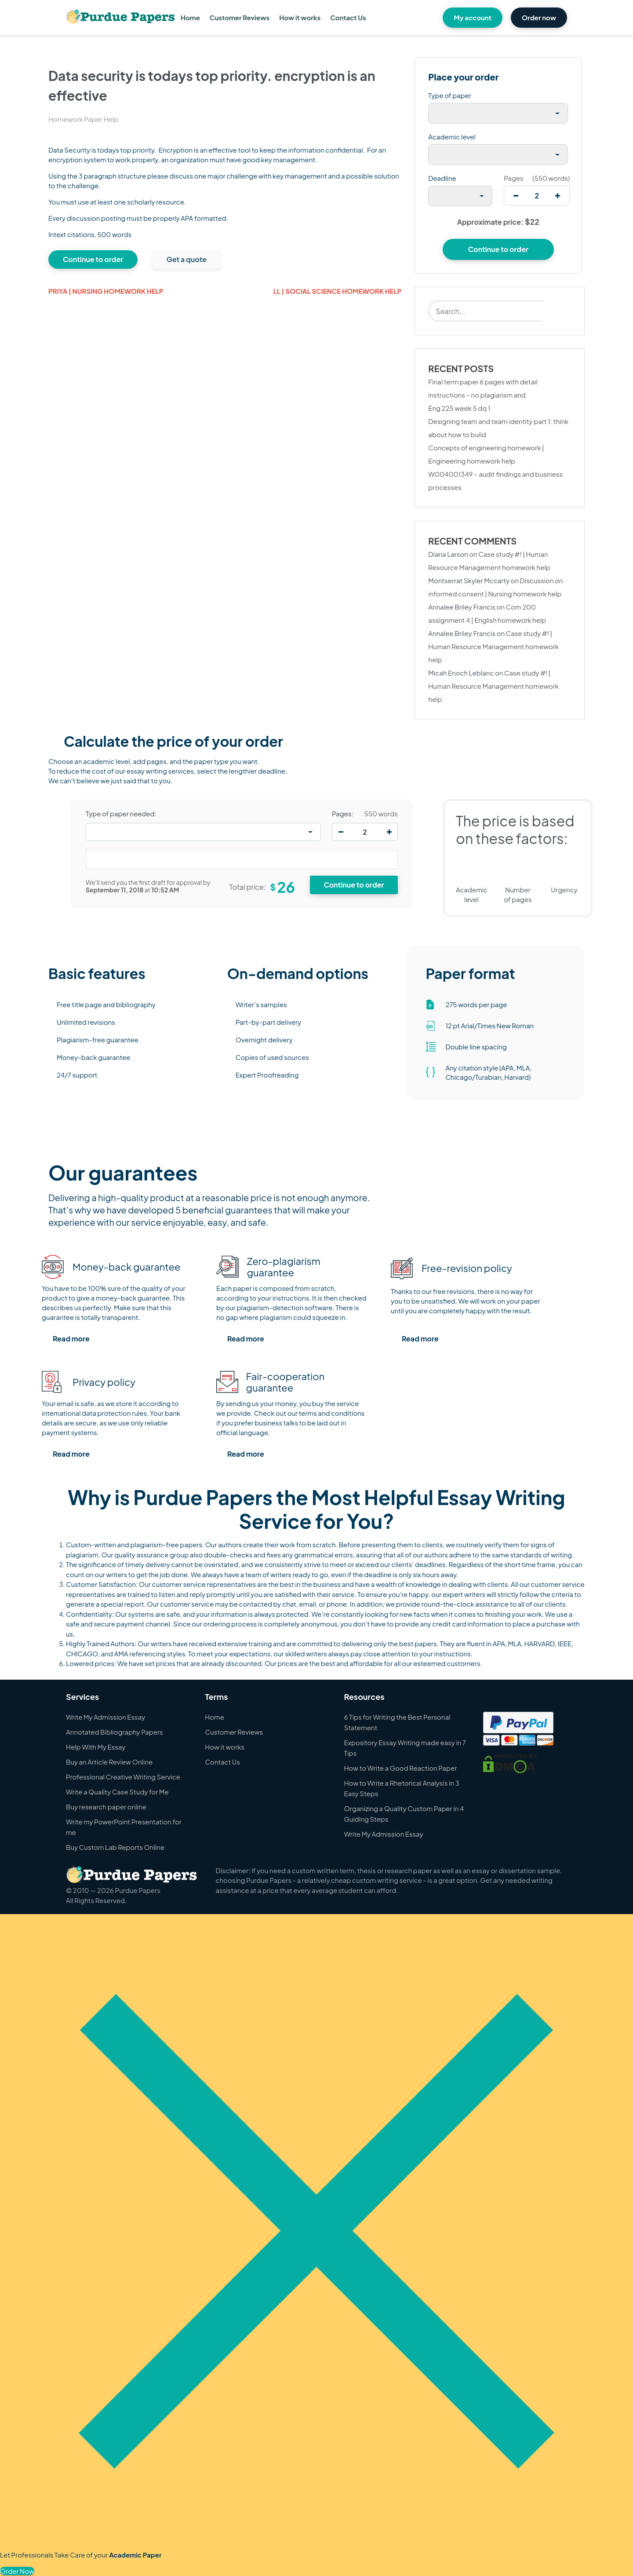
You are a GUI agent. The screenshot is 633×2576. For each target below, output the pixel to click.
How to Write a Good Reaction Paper (400, 1768)
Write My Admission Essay (105, 1717)
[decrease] (515, 195)
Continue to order (93, 259)
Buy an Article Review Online (109, 1762)
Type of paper (449, 95)
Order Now (17, 2571)
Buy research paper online (106, 1806)
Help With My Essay (96, 1747)
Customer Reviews (239, 17)
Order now (539, 17)
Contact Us (348, 17)
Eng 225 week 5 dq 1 (459, 408)
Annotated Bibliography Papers (114, 1732)
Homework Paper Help (83, 119)
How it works (299, 17)
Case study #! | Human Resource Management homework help (493, 646)
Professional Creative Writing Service (123, 1776)
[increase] (557, 195)
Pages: (342, 814)
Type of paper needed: (121, 814)
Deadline (442, 178)
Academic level (452, 136)
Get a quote (187, 259)
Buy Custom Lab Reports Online (115, 1847)
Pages (513, 178)
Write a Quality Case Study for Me (117, 1791)
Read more (71, 1338)
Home (190, 17)
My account (472, 17)
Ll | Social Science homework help (337, 291)
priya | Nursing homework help (105, 291)
